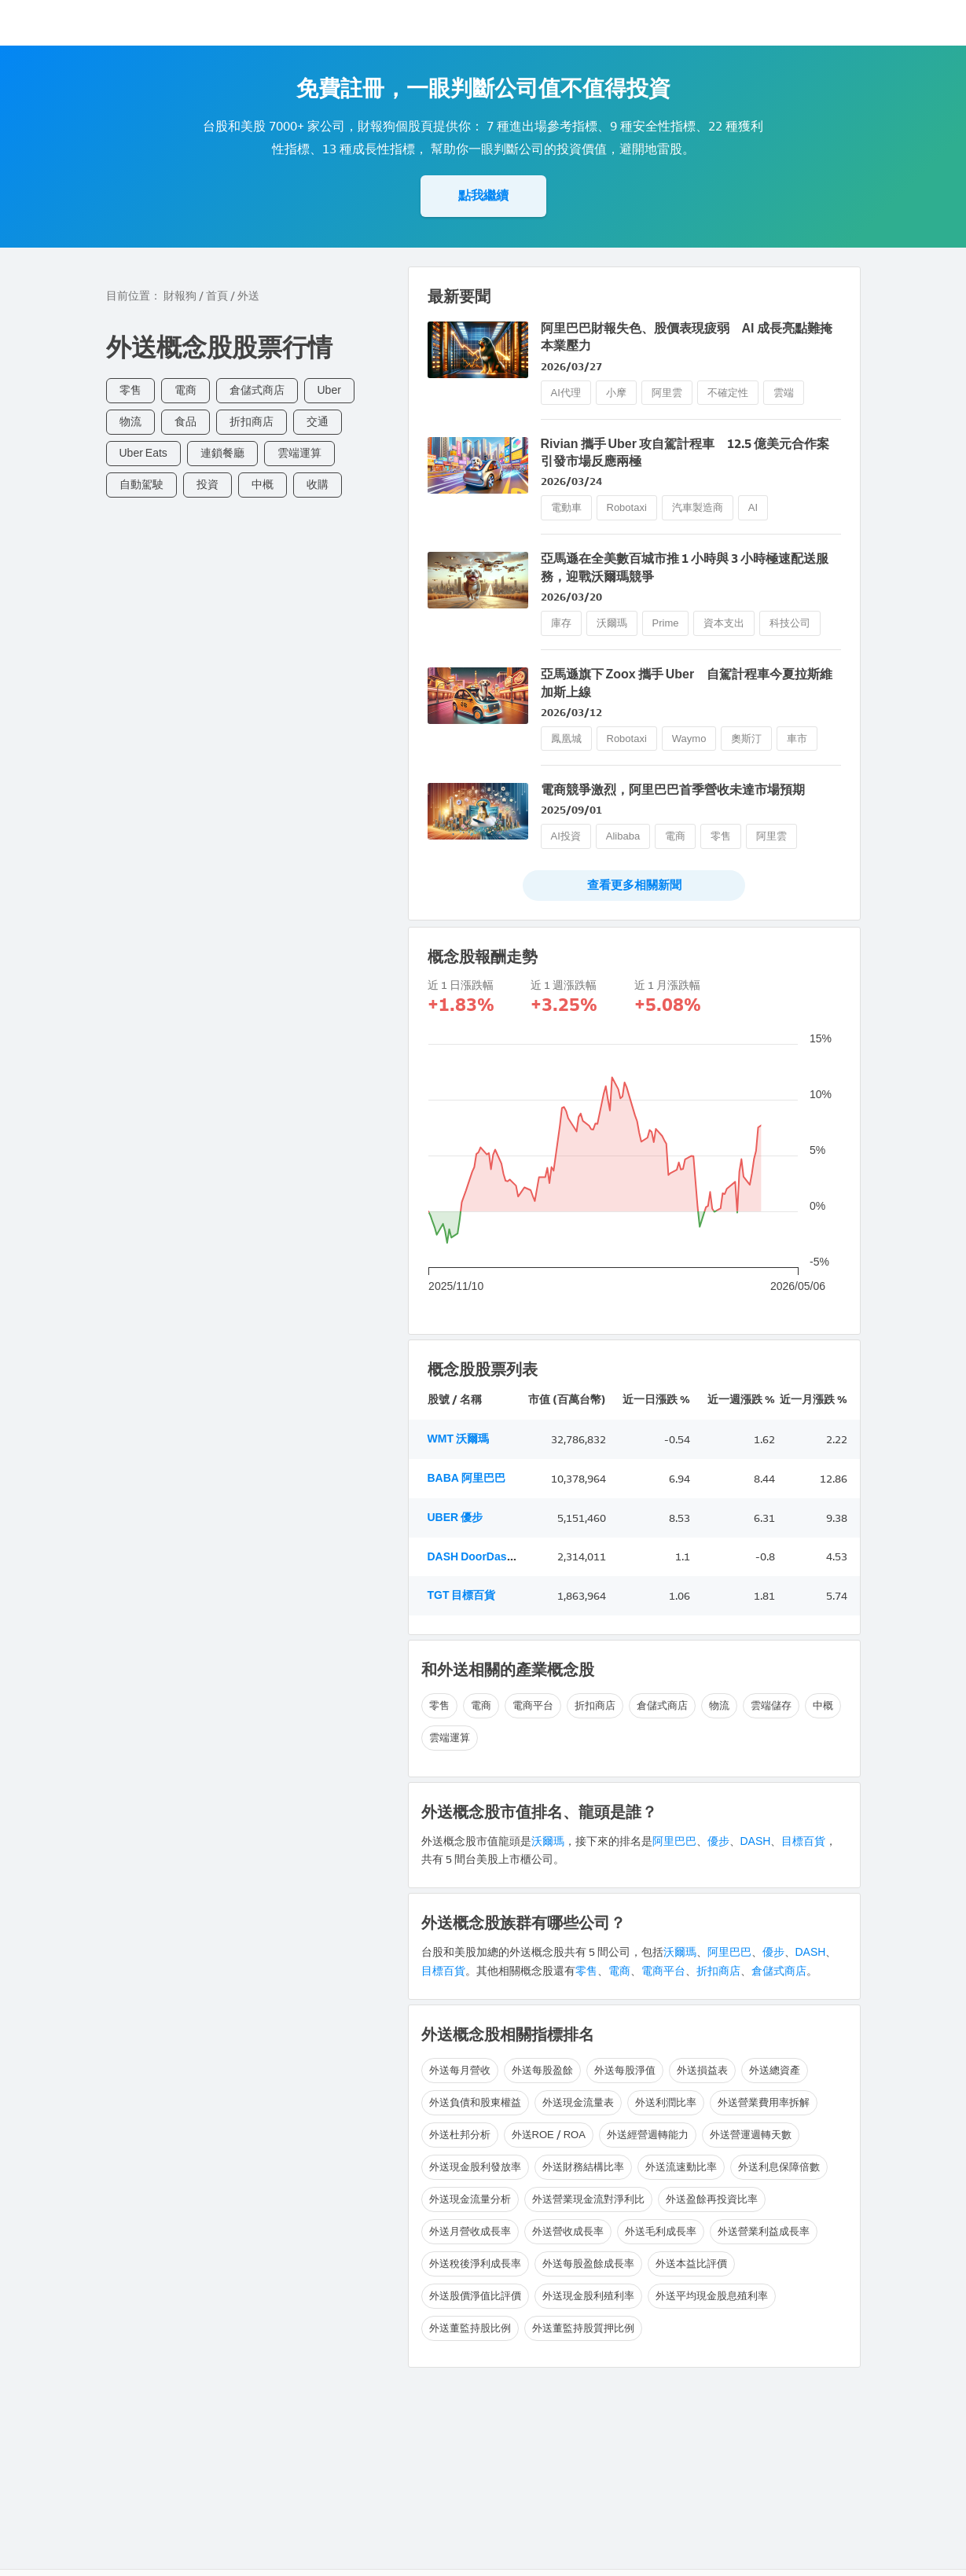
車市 (797, 738)
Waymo (689, 738)
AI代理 (566, 393)
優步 (718, 1841)
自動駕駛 (141, 484)
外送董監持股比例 (470, 2328)
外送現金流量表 (578, 2102)
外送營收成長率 (568, 2231)
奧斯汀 (746, 738)
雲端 (783, 393)
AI (753, 507)
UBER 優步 (455, 1517)
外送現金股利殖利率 (588, 2296)
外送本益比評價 (691, 2263)
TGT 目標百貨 (462, 1595)
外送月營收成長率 (470, 2231)
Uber (329, 390)
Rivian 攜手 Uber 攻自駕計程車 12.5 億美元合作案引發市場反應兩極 (685, 452)
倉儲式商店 (257, 390)
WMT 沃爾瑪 (458, 1439)
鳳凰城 (566, 738)
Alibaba (623, 836)
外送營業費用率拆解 (764, 2102)
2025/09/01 (571, 810)
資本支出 (723, 623)
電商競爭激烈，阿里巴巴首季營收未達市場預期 (673, 789)
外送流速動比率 (681, 2167)
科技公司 (789, 623)
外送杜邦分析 (459, 2135)
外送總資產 (774, 2070)
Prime (665, 623)
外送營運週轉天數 (751, 2135)
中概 (263, 484)
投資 (208, 484)
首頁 (217, 296)
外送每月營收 (459, 2070)
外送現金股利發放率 (475, 2167)
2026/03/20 (571, 597)
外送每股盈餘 (542, 2070)
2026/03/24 (571, 481)
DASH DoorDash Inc (480, 1557)
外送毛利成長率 (660, 2231)
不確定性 (727, 393)
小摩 (616, 393)
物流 (130, 421)
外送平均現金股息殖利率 (712, 2296)
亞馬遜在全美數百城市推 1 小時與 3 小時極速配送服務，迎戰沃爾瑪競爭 (684, 567)
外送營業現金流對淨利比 (588, 2199)
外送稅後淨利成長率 (475, 2263)
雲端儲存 (771, 1705)
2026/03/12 (571, 712)
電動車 (566, 507)
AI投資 (566, 836)
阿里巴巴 (674, 1841)
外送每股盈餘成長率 (588, 2263)
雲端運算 (299, 453)
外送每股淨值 (625, 2070)
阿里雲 (667, 393)
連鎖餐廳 (222, 453)
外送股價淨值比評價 (475, 2296)
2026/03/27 (571, 366)
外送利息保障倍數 (779, 2167)
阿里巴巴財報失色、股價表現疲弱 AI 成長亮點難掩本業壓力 (686, 337)
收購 (318, 484)
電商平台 (532, 1705)
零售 (130, 390)
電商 (185, 390)
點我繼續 (483, 195)
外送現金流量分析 (470, 2199)
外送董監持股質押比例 (583, 2328)
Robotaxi (627, 507)
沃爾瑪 (612, 623)
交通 (318, 421)
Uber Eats (143, 453)
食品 (185, 421)
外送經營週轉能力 (648, 2135)
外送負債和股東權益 (475, 2102)
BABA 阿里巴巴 (466, 1478)
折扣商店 (252, 421)
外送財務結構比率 (583, 2167)
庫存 (561, 623)
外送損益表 (702, 2070)
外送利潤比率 (665, 2102)
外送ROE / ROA (549, 2135)
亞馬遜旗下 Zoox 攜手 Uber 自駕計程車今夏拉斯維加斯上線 (687, 683)
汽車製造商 (697, 507)
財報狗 (180, 296)
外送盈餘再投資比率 (712, 2199)
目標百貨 (803, 1841)
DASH (755, 1841)
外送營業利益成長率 (764, 2231)
